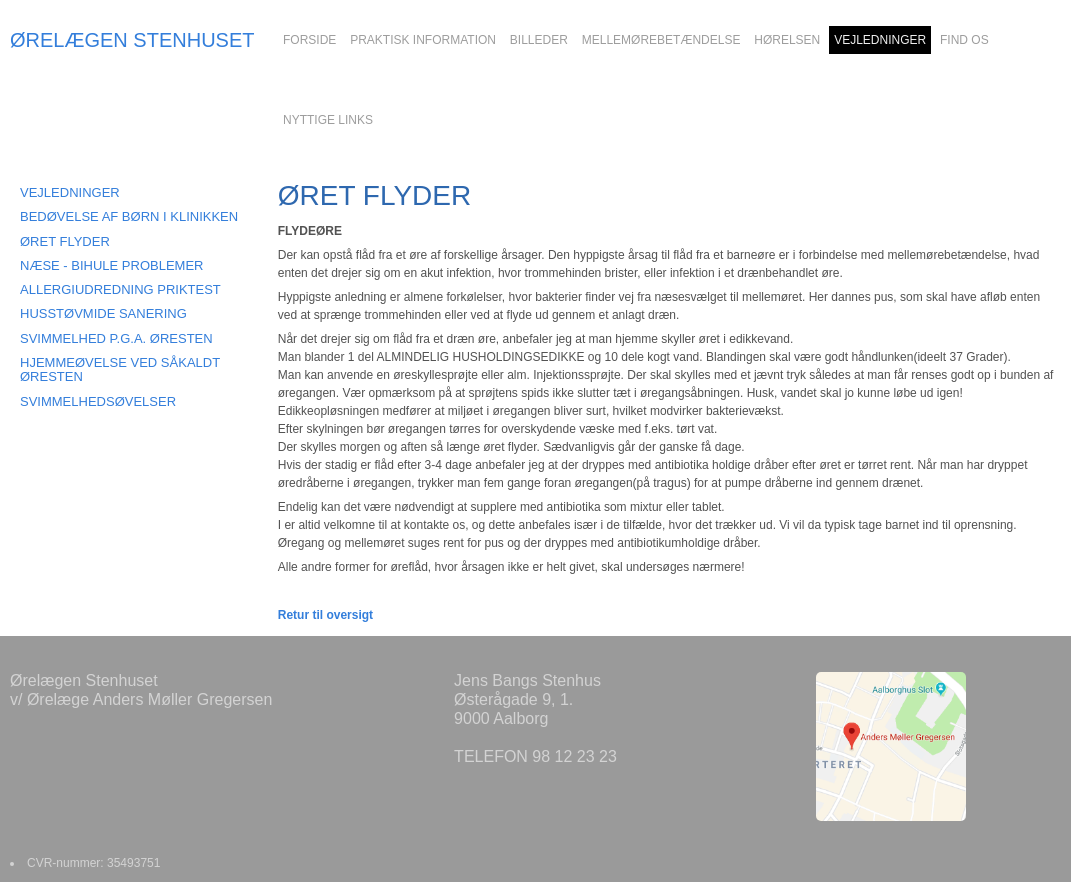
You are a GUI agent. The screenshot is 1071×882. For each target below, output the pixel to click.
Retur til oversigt (325, 615)
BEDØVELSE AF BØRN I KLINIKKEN (129, 216)
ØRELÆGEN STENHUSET (132, 40)
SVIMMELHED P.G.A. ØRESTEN (116, 338)
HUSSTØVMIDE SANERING (103, 313)
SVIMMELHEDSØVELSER (98, 401)
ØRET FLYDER (65, 241)
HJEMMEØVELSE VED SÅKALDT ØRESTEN (120, 369)
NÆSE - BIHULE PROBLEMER (112, 265)
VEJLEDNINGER (70, 192)
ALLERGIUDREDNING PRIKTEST (120, 289)
